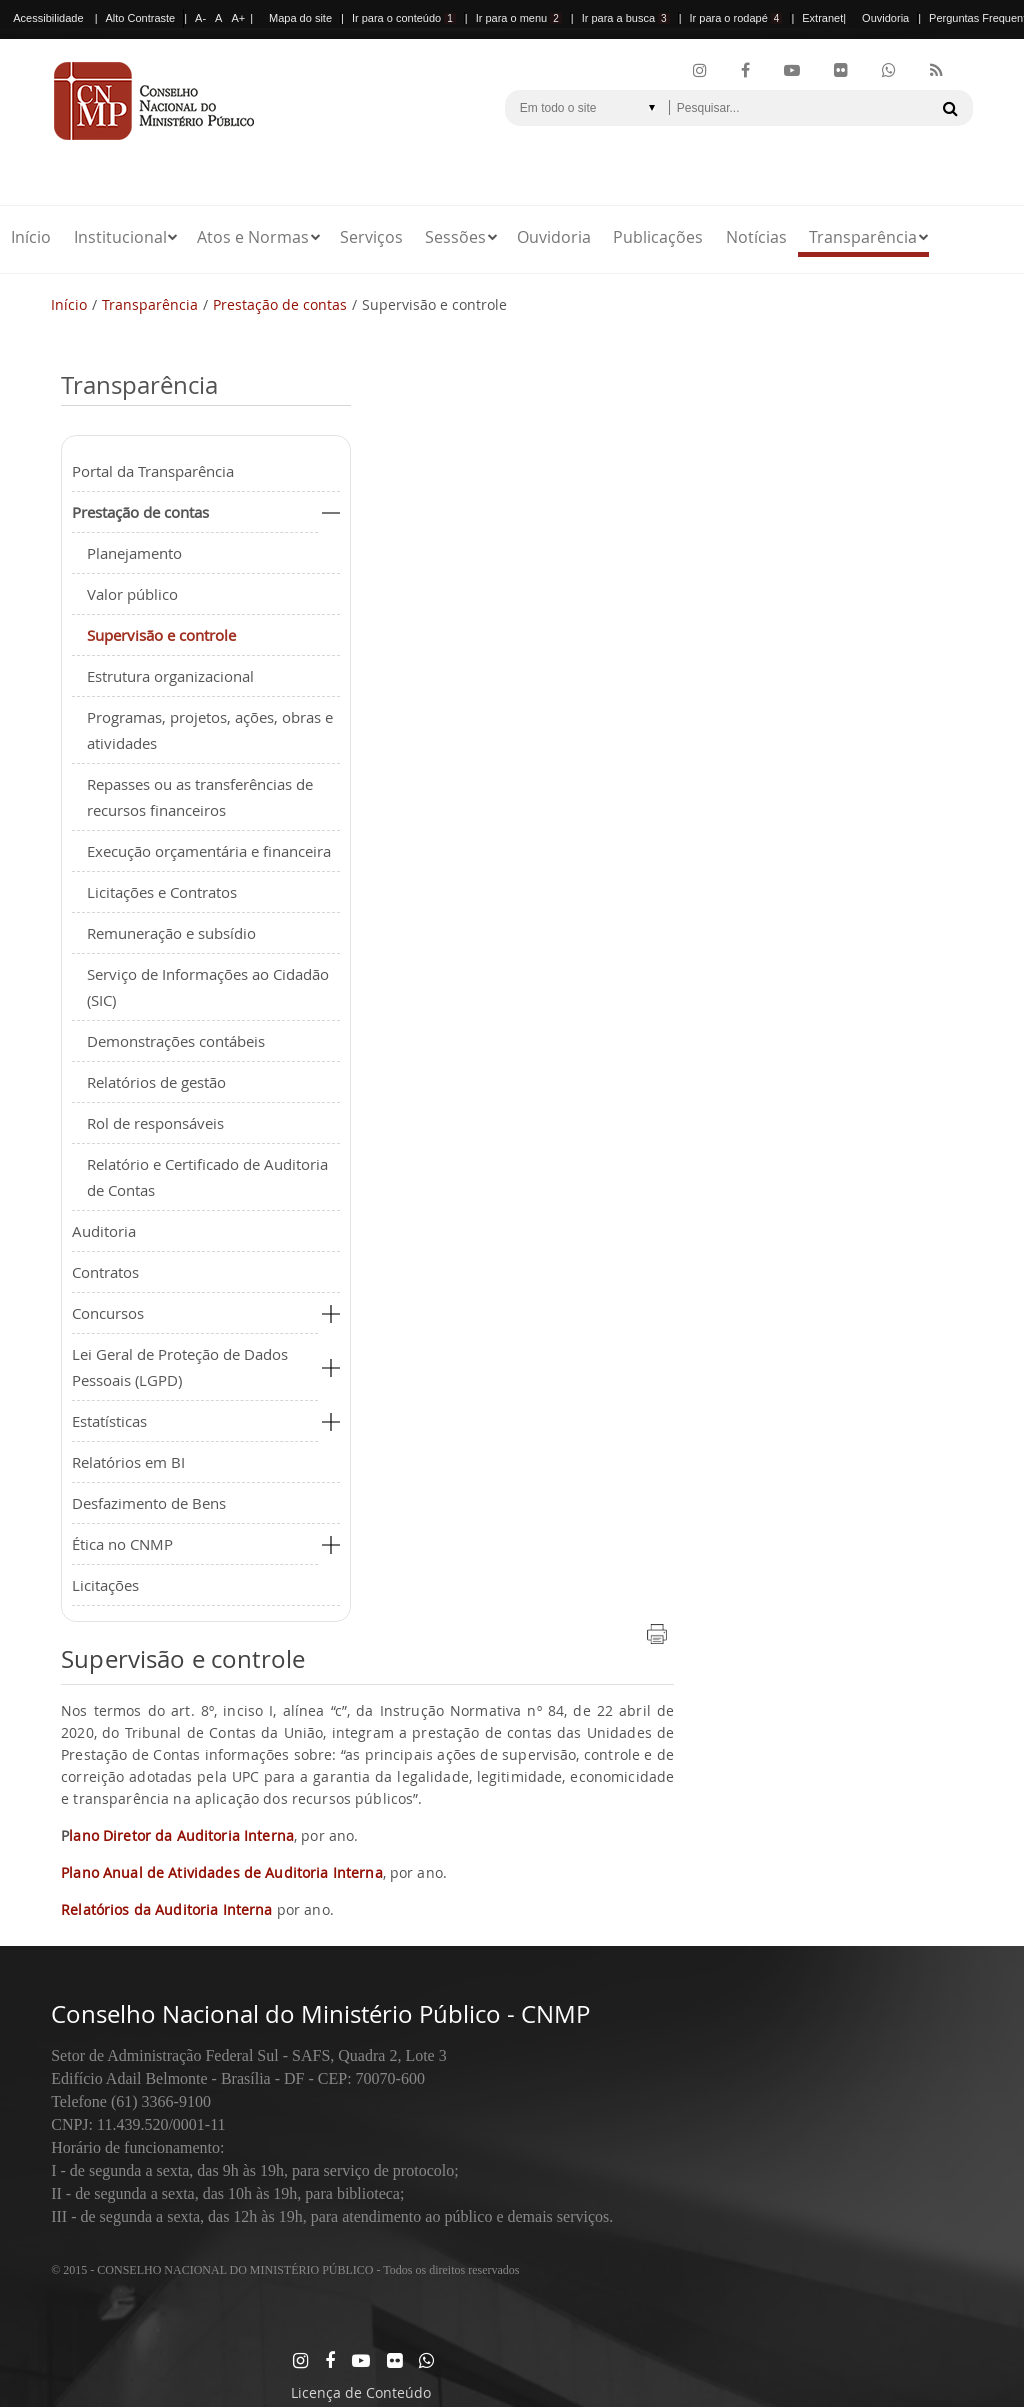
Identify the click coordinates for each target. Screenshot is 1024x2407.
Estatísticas (109, 1421)
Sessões (455, 237)
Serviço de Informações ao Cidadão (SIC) (208, 987)
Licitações (105, 1585)
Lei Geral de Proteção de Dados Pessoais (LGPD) (180, 1367)
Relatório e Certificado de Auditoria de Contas (207, 1177)
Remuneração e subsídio (171, 933)
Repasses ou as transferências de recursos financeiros (200, 797)
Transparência (863, 237)
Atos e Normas (253, 237)
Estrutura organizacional (170, 676)
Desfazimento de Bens (149, 1503)
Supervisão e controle (161, 635)
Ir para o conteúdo (404, 18)
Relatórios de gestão (156, 1082)
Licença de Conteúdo (361, 2392)
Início (31, 237)
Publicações (658, 237)
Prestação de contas (280, 304)
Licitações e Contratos (162, 892)
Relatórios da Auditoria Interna (166, 1909)
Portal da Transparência (153, 471)
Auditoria (104, 1231)
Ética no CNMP (122, 1544)
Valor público (132, 594)
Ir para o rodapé (736, 18)
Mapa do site (300, 18)
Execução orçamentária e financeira (209, 851)
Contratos (105, 1272)
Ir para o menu (519, 18)
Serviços (371, 237)
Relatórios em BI (128, 1462)
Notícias (756, 237)
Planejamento (134, 553)
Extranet (822, 18)
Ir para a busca (626, 18)
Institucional (120, 237)
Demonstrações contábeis (176, 1041)
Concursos (108, 1313)
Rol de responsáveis (155, 1123)
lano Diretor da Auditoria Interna (181, 1835)
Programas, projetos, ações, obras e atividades (210, 730)
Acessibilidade (48, 18)
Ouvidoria (885, 18)
